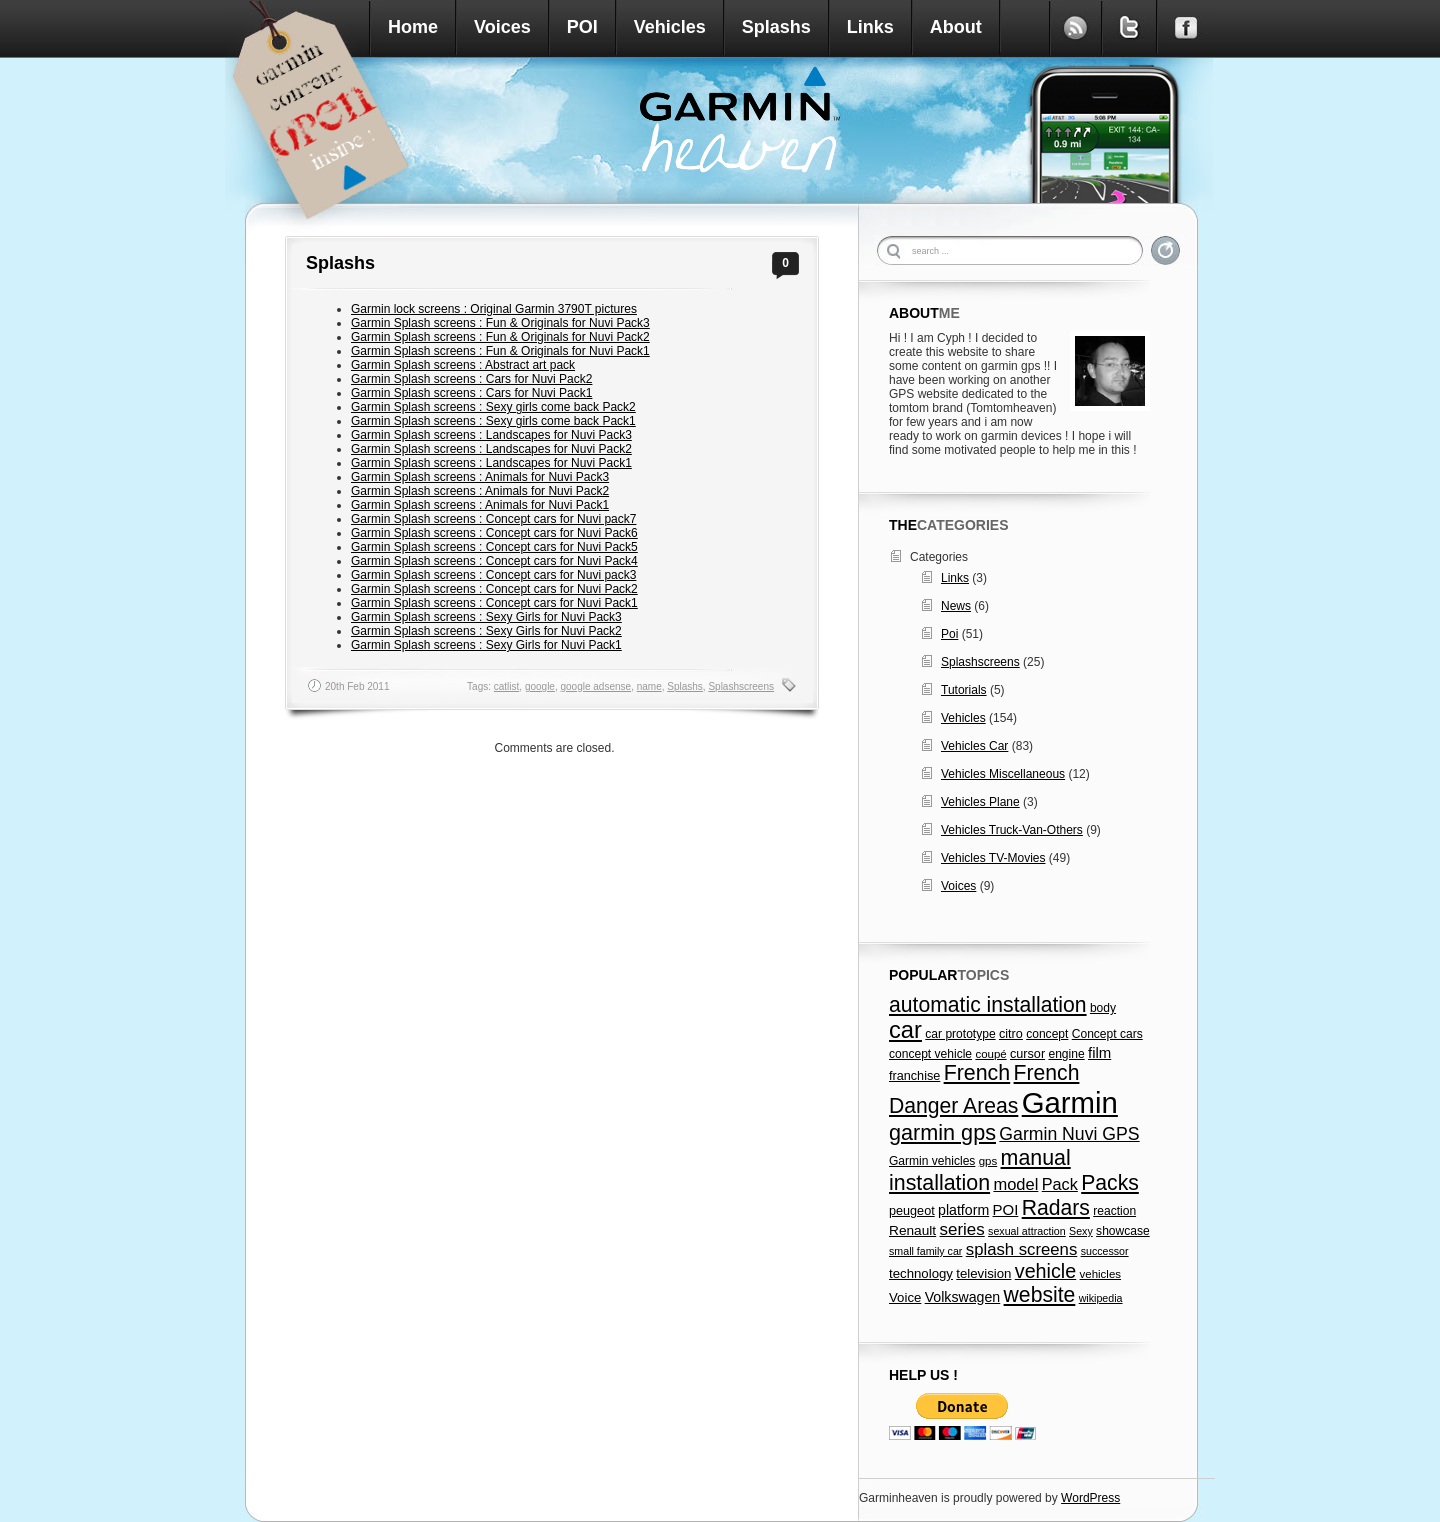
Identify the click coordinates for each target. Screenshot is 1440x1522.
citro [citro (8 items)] (1011, 1034)
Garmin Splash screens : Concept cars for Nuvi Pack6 (494, 533)
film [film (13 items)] (1099, 1052)
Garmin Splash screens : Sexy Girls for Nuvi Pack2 (486, 631)
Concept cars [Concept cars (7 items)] (1107, 1034)
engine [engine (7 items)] (1066, 1054)
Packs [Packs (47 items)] (1110, 1182)
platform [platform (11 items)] (963, 1210)
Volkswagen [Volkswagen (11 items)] (963, 1297)
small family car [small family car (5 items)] (925, 1251)
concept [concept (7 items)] (1047, 1034)
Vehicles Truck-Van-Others (1012, 830)
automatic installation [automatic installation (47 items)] (988, 1004)
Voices (502, 27)
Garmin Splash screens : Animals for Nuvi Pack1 (480, 505)
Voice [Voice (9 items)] (905, 1297)
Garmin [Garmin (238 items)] (1070, 1102)
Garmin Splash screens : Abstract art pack (463, 365)
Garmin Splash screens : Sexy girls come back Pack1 (493, 421)
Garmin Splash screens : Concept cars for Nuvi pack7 (493, 519)
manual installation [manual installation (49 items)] (980, 1170)
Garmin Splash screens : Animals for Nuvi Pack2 (480, 491)
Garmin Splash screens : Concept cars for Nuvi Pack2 (494, 589)
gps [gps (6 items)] (988, 1161)
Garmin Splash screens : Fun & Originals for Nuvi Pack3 (500, 323)
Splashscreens (741, 686)
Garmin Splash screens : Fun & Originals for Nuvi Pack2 (500, 337)
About (956, 27)
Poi (949, 634)
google (540, 686)
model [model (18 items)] (1015, 1184)
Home (413, 27)
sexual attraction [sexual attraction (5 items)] (1027, 1231)
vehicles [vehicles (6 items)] (1100, 1274)
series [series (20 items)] (962, 1229)
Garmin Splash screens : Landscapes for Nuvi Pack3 (491, 435)
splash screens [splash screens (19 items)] (1022, 1249)
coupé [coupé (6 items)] (990, 1054)
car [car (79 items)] (905, 1030)
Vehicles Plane (980, 802)
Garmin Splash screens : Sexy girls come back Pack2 (493, 407)
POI (582, 27)
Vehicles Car (974, 746)
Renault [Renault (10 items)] (912, 1230)
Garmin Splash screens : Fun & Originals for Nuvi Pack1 (500, 351)
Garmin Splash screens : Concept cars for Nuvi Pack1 (494, 603)
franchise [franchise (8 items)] (914, 1076)
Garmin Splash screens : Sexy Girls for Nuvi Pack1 (486, 645)
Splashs (776, 27)
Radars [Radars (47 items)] (1056, 1207)
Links (870, 27)
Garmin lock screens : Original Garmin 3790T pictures (494, 309)
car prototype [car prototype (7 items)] (960, 1034)
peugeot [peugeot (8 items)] (912, 1211)
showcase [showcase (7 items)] (1123, 1231)
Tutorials (964, 690)
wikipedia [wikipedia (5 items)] (1101, 1298)
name (649, 686)
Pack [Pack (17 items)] (1060, 1184)
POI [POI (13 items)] (1006, 1209)
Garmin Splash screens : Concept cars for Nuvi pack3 (493, 575)
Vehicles (670, 27)
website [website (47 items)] (1040, 1294)
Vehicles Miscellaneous (1003, 774)
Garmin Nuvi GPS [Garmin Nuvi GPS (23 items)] (1069, 1134)
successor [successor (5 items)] (1105, 1251)
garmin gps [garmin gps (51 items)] (942, 1132)
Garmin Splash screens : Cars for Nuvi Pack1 (471, 393)
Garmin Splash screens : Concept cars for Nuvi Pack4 (494, 561)
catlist (507, 686)
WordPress (1090, 1498)
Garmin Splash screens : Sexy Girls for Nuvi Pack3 (486, 617)
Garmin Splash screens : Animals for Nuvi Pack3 (480, 477)
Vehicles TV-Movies (993, 858)
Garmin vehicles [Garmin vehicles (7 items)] (932, 1161)
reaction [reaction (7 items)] (1114, 1211)
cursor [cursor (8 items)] (1027, 1054)
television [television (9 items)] (983, 1273)
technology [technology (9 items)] (921, 1273)
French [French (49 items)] (977, 1073)
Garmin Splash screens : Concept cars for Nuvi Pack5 (494, 547)
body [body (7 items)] (1103, 1008)
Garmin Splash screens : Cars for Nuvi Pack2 (471, 379)
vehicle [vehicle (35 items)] (1045, 1271)
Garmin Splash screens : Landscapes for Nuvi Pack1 (491, 463)
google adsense (596, 686)
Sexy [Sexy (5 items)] (1081, 1231)
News (956, 606)
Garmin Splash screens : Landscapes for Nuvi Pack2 (491, 449)
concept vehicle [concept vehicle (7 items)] (930, 1054)
